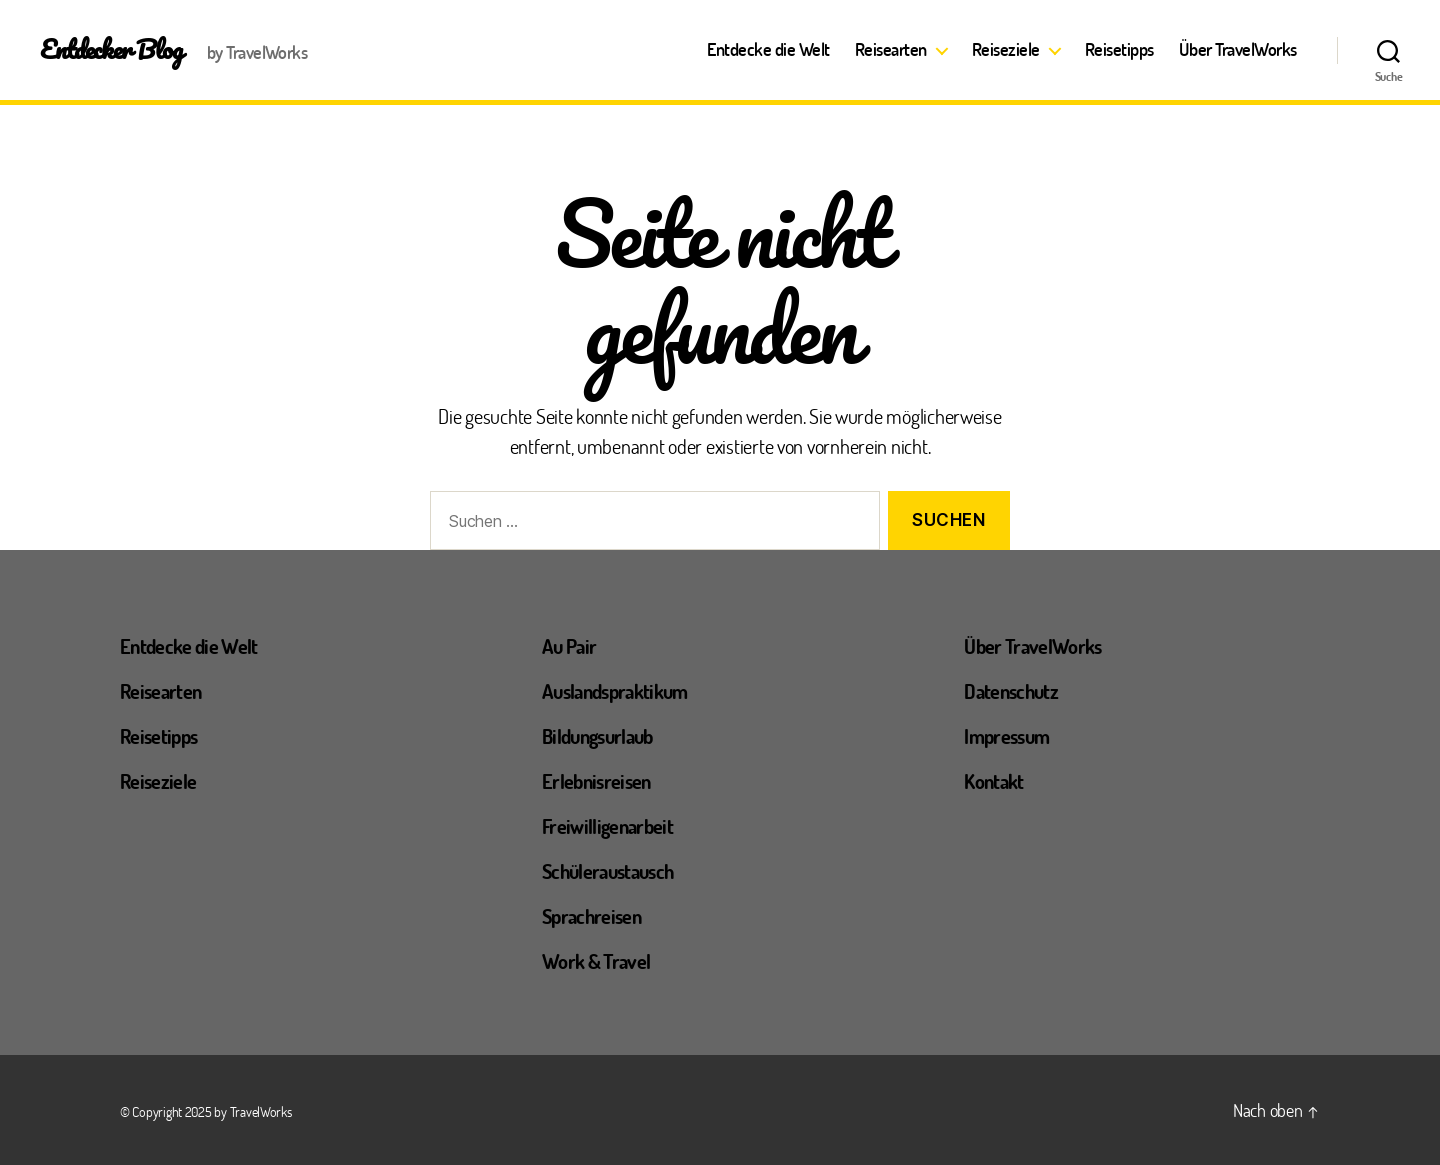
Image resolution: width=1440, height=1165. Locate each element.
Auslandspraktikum (615, 691)
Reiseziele (1006, 50)
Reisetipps (1119, 50)
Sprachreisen (591, 916)
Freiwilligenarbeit (607, 826)
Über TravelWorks (1238, 50)
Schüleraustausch (607, 871)
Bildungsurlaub (597, 736)
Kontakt (993, 781)
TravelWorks (261, 1111)
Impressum (1006, 736)
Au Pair (569, 646)
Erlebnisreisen (596, 781)
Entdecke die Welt (768, 50)
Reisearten (891, 50)
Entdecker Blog (111, 49)
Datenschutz (1011, 691)
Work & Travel (596, 961)
